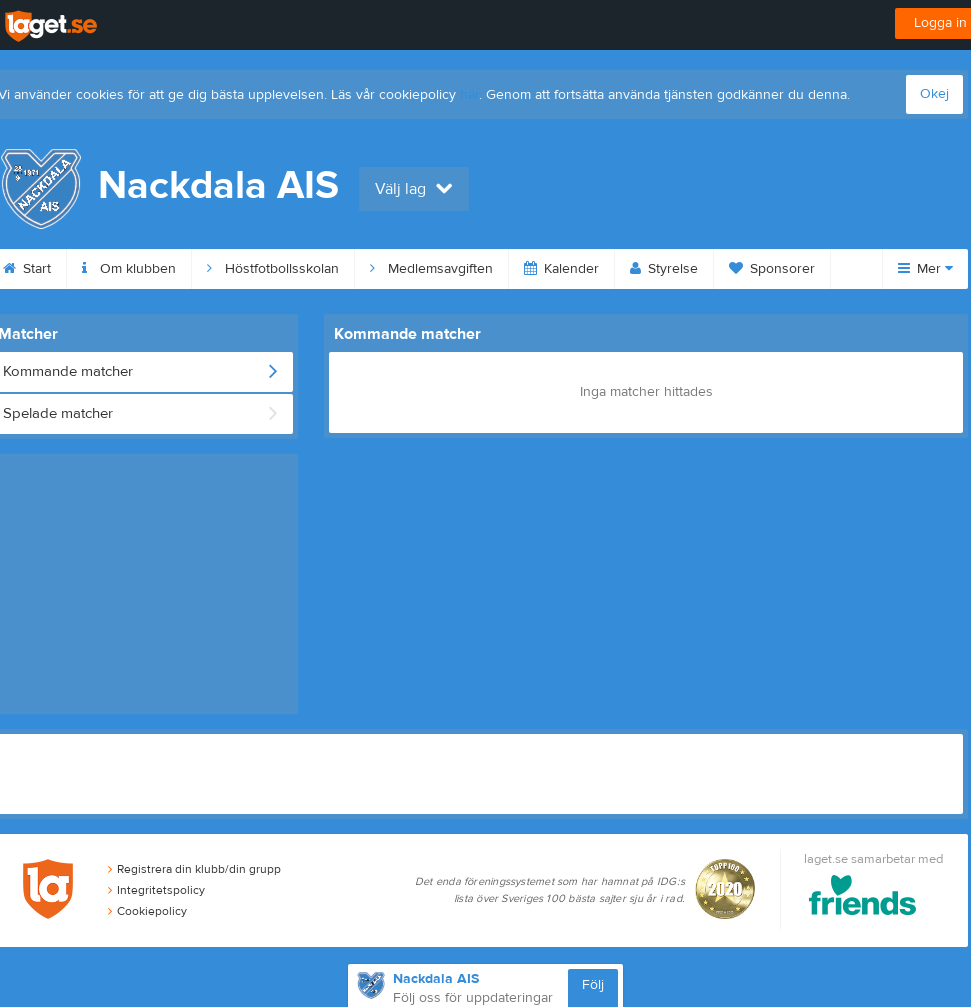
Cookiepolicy (147, 911)
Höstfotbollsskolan (273, 269)
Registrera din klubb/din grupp (194, 869)
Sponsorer (772, 269)
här (469, 95)
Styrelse (664, 269)
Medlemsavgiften (431, 269)
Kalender (561, 269)
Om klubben (129, 269)
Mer (925, 269)
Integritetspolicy (156, 890)
